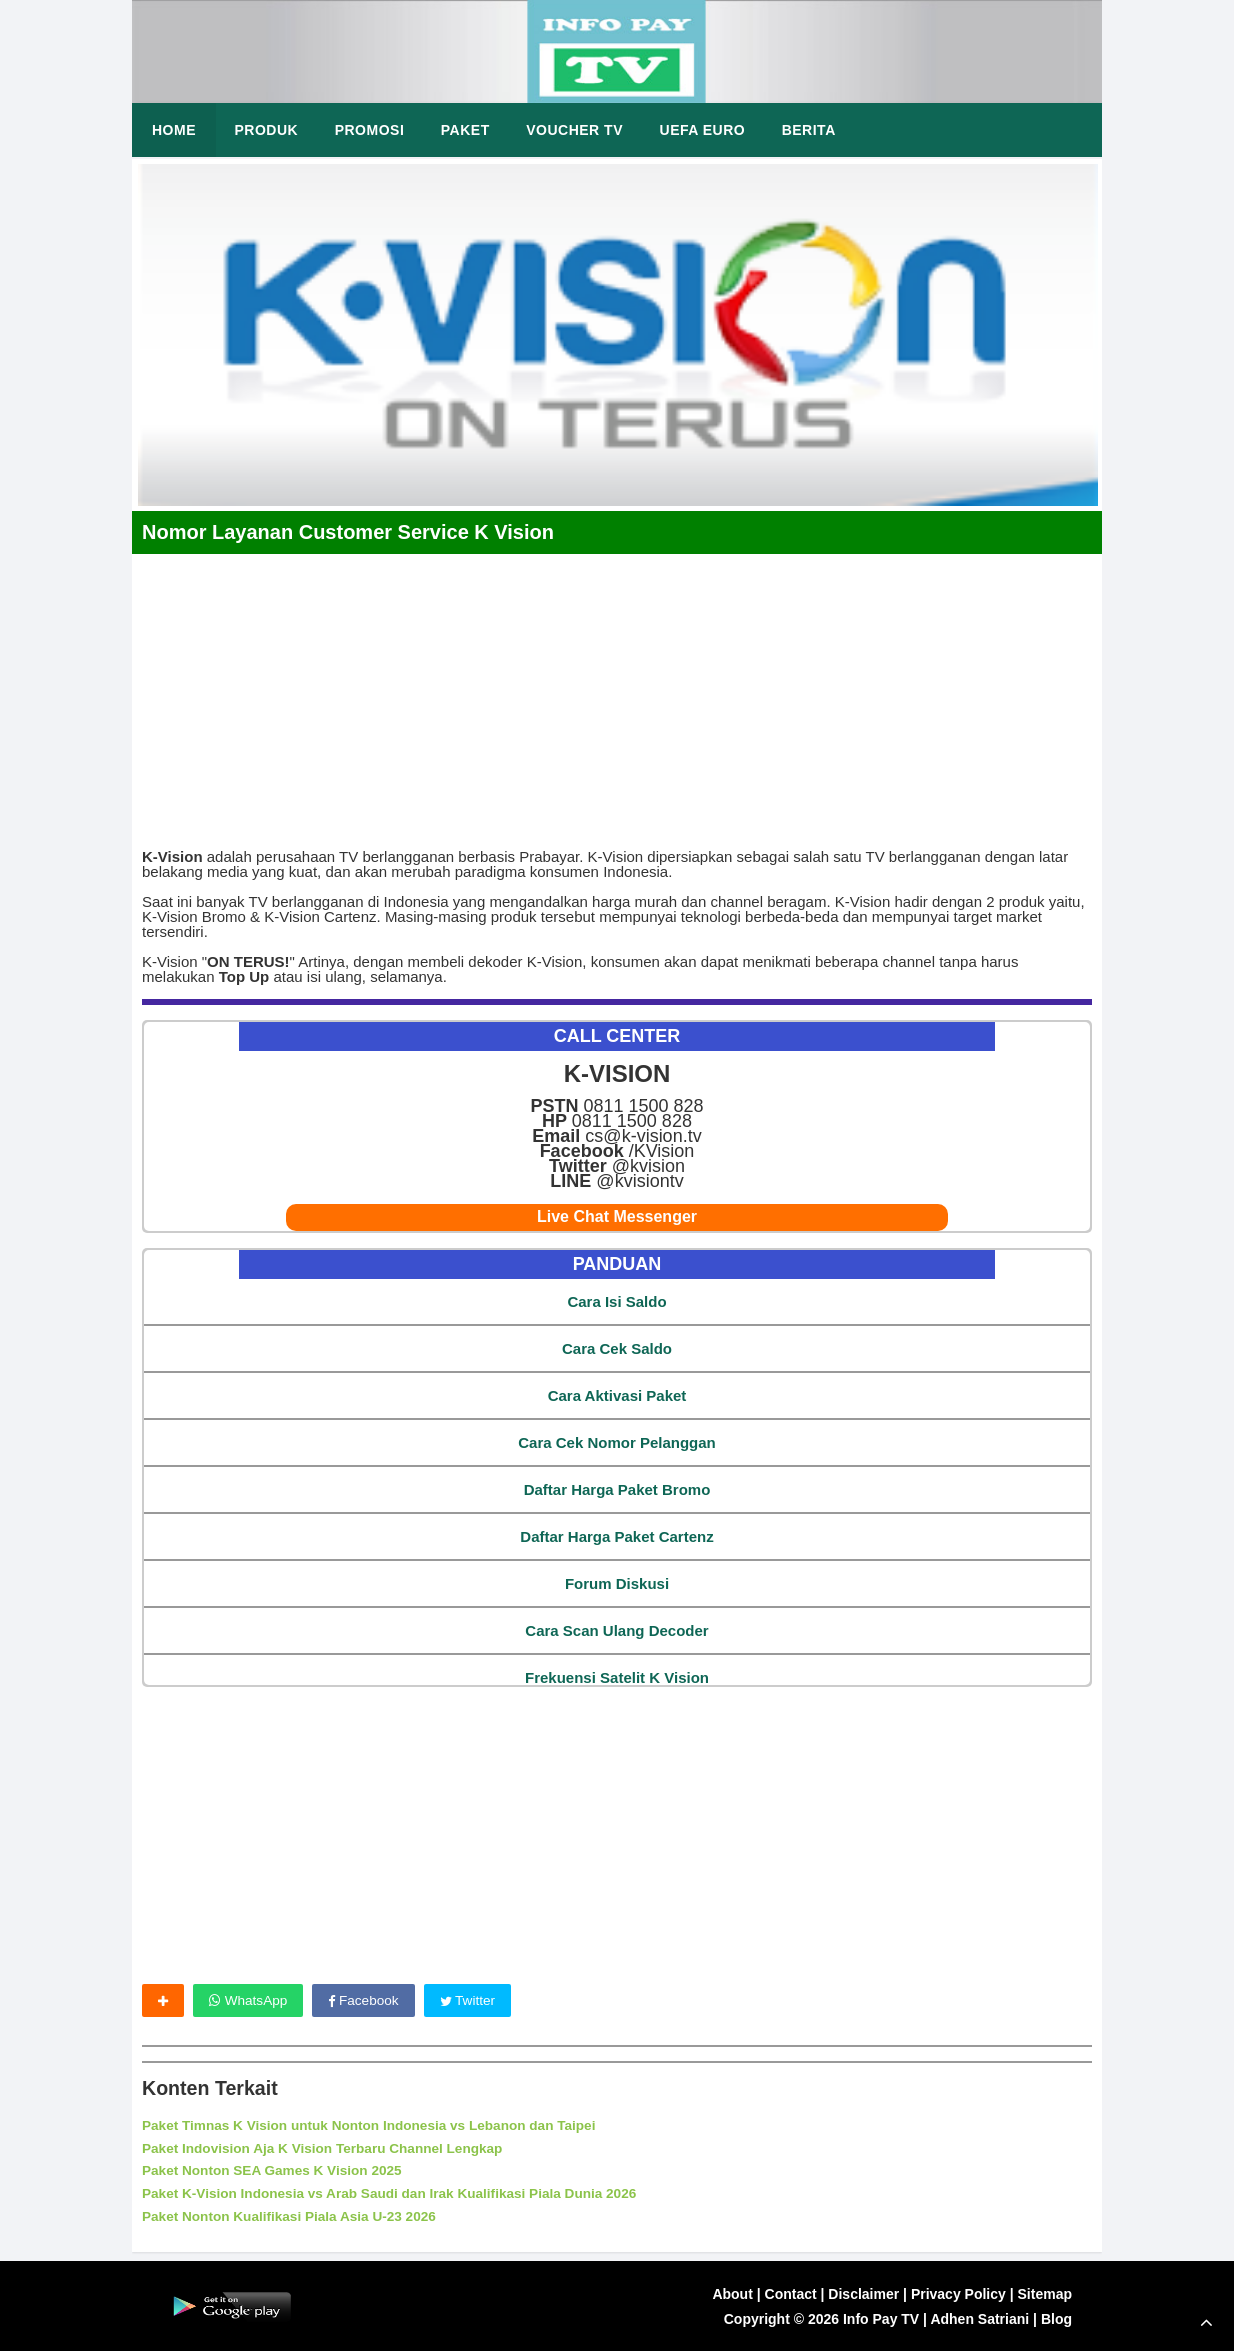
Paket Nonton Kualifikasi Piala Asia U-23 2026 (293, 2216)
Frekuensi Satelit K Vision (617, 1677)
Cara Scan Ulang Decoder (616, 1630)
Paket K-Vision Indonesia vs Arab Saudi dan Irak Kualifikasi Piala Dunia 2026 (397, 2193)
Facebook (366, 2001)
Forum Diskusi (617, 1583)
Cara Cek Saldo (617, 1348)
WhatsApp (249, 2001)
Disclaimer (863, 2293)
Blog (1056, 2318)
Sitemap (1045, 2293)
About (732, 2293)
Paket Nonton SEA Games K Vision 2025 (276, 2171)
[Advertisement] (617, 694)
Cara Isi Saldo (616, 1301)
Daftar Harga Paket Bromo (617, 1489)
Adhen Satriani (979, 2318)
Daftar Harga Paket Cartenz (616, 1536)
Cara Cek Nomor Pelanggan (617, 1442)
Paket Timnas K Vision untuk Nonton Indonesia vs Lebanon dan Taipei (376, 2126)
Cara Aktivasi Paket (617, 1395)
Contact (791, 2293)
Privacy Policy (958, 2293)
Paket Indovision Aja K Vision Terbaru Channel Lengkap (328, 2148)
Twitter (472, 2001)
